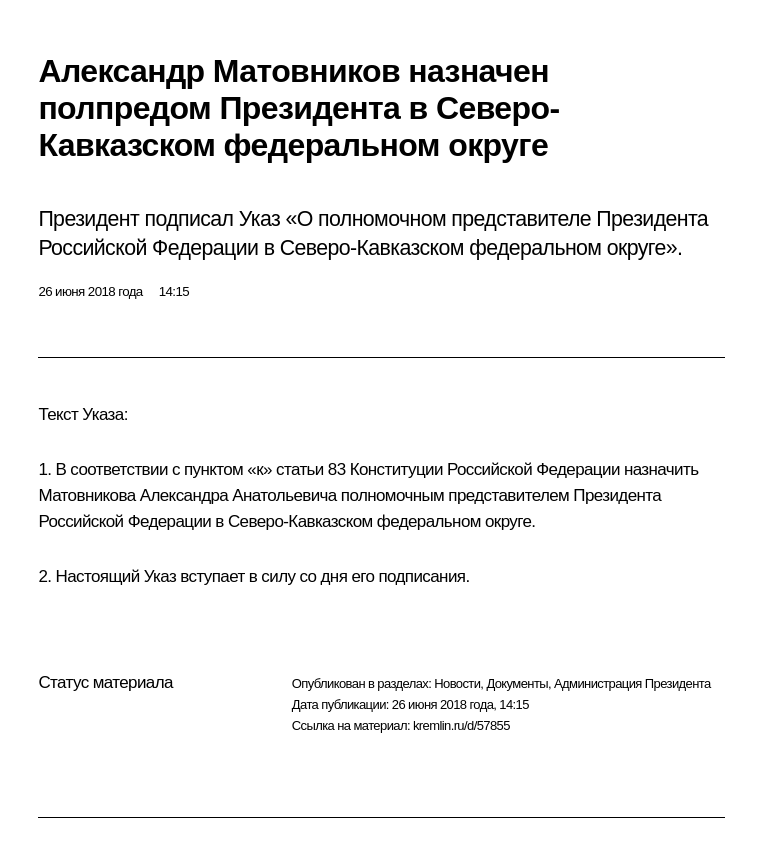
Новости (457, 683)
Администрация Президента (632, 683)
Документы (517, 683)
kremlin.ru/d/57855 (461, 725)
